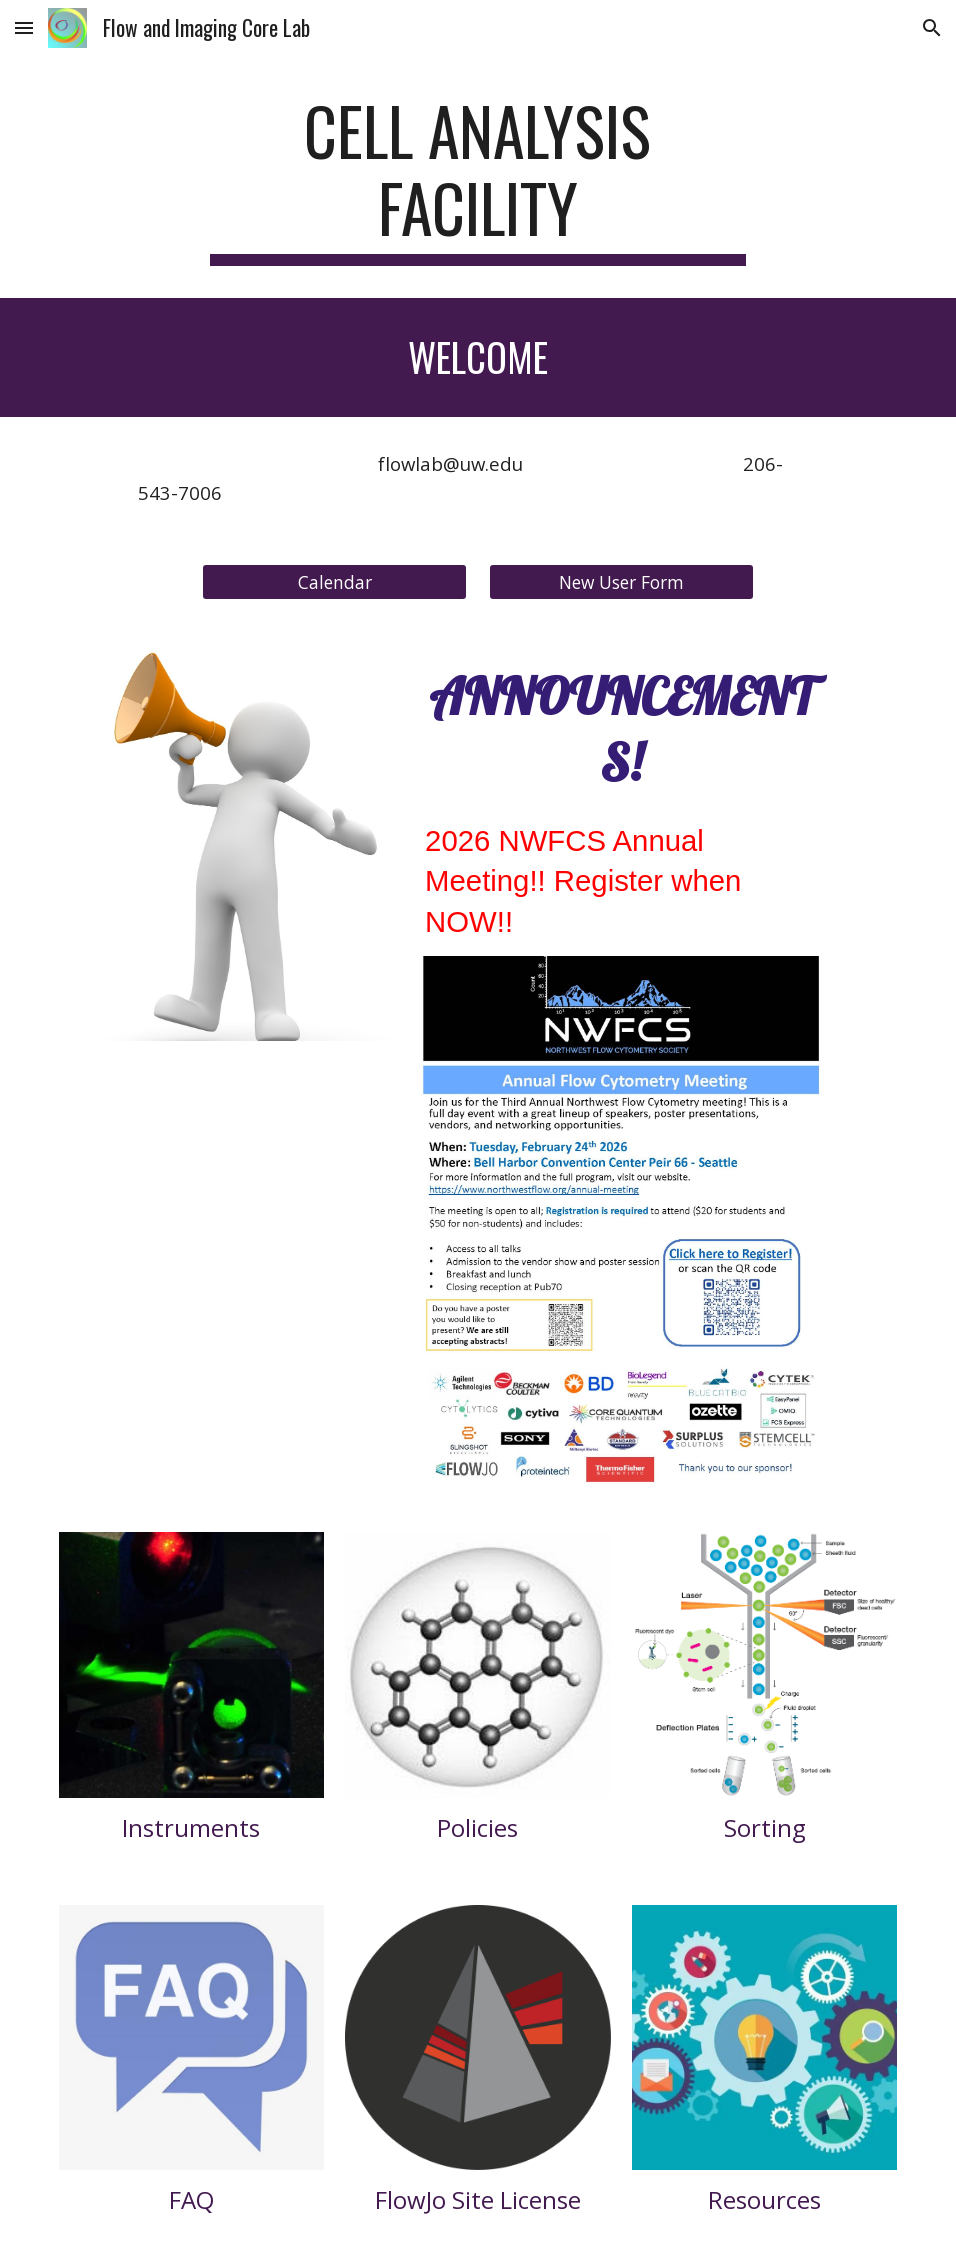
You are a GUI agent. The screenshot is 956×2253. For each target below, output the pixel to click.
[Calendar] (334, 582)
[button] (24, 27)
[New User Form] (621, 582)
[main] (478, 179)
